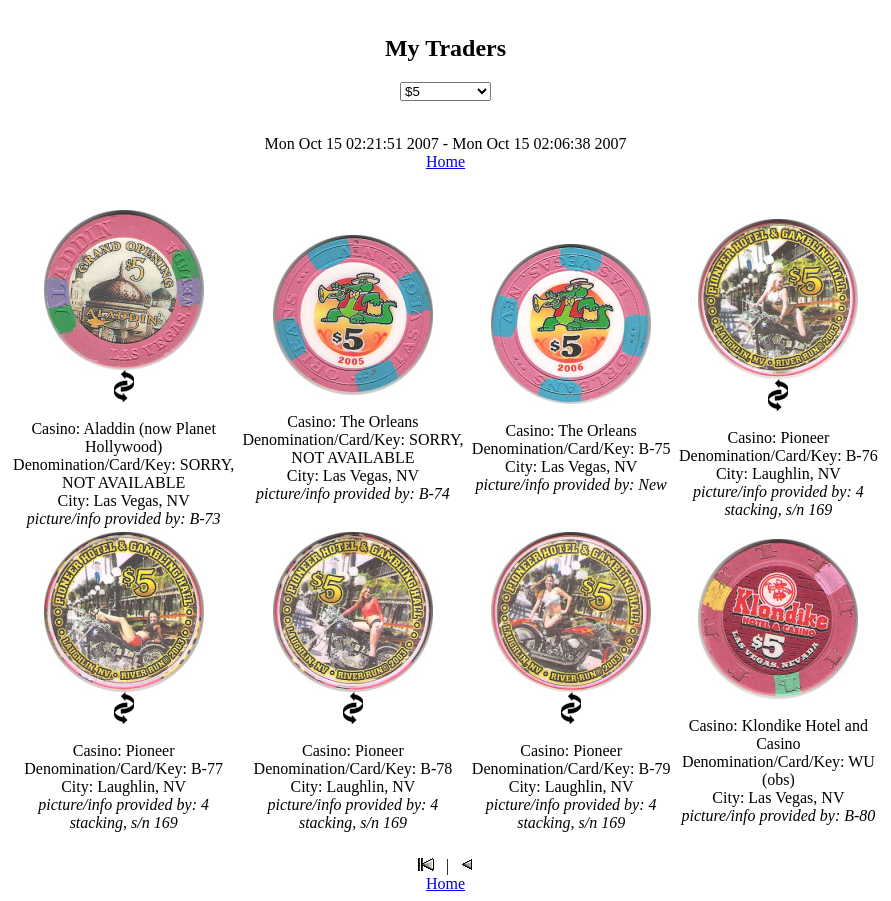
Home (445, 161)
